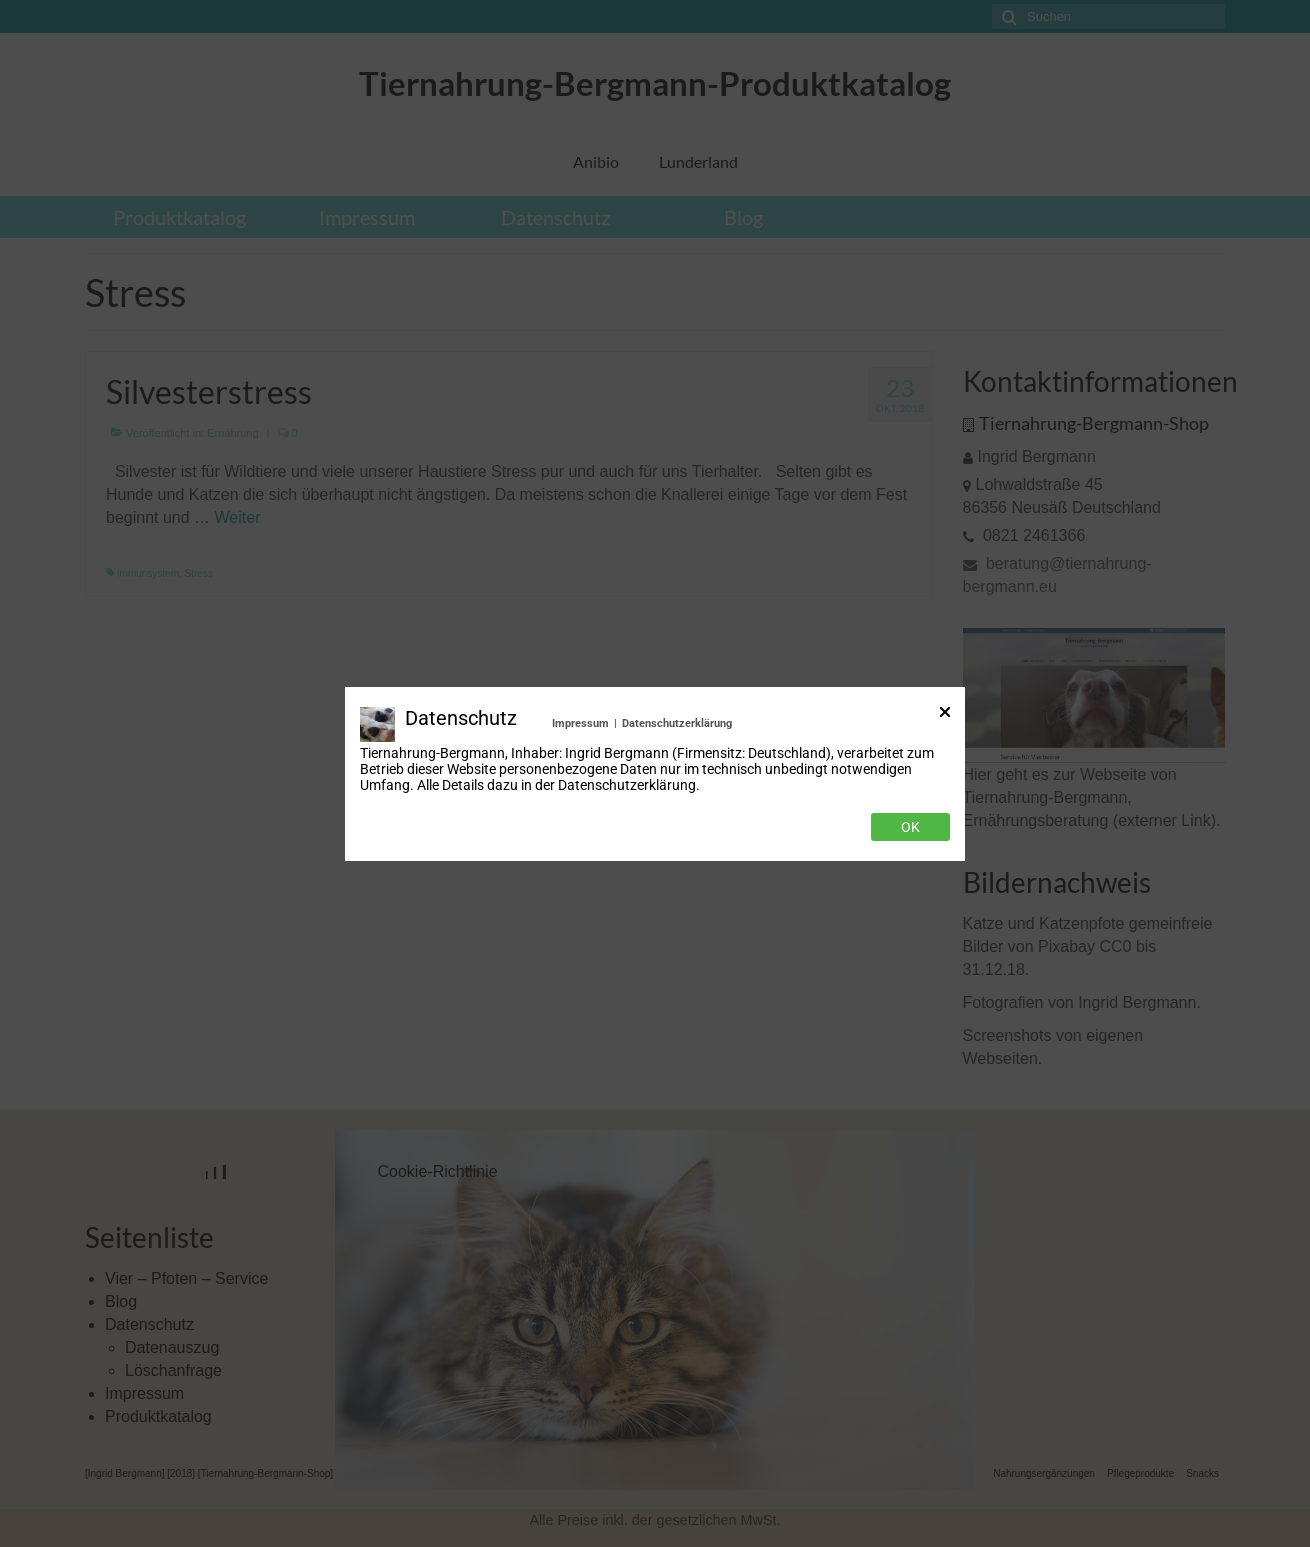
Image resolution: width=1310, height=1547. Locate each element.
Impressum (580, 723)
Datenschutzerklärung (677, 723)
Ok (910, 827)
